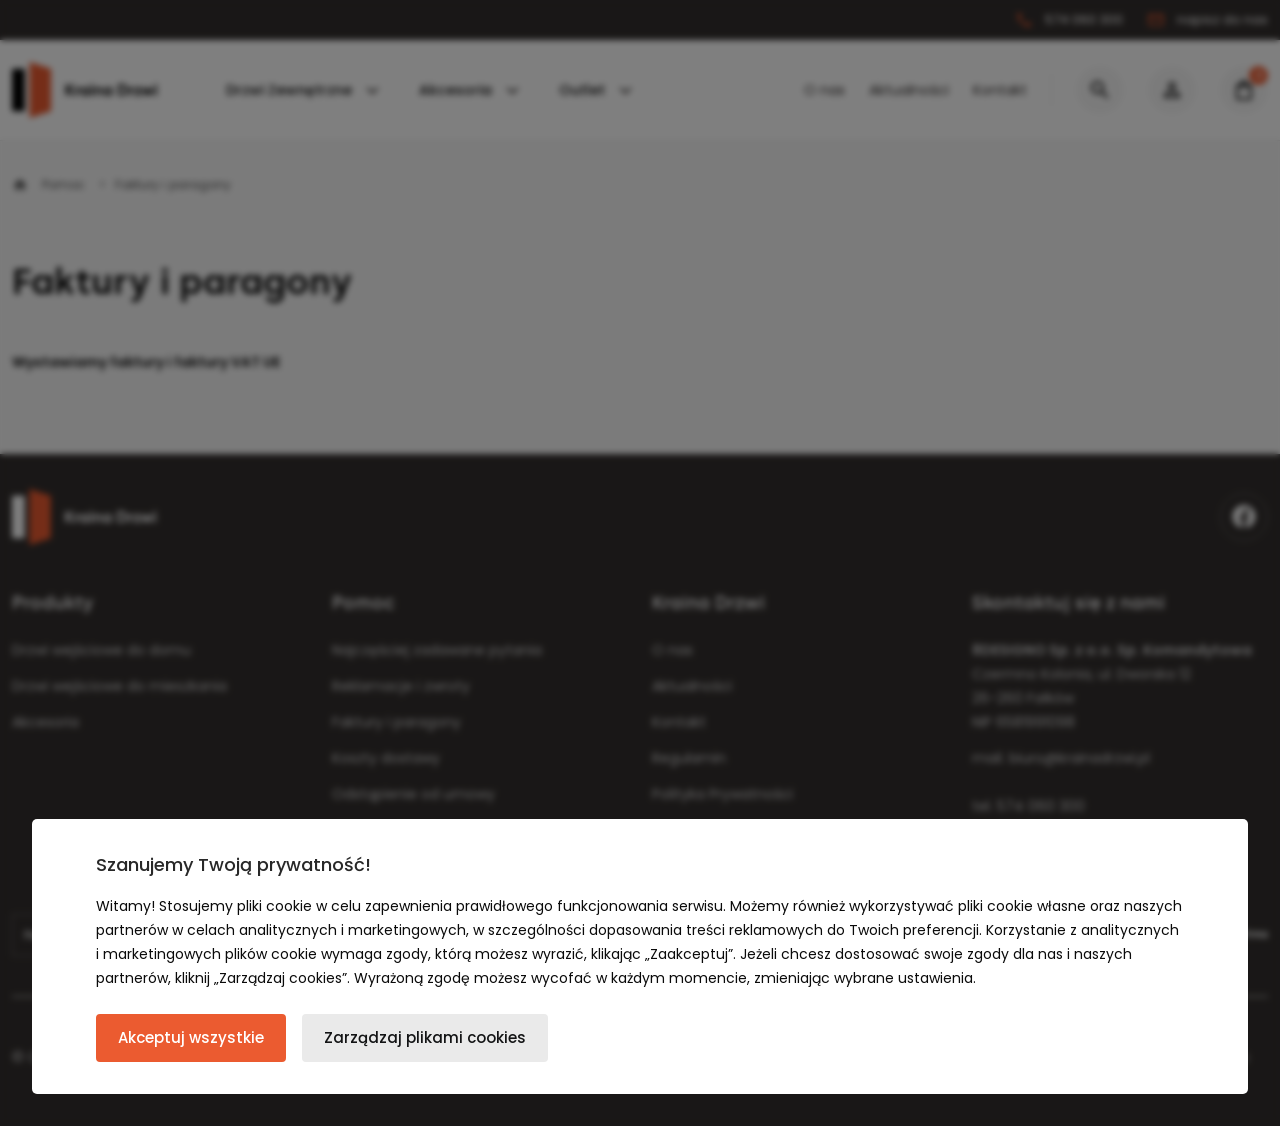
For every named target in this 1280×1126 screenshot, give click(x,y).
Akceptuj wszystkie (191, 1037)
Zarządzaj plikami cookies (425, 1037)
